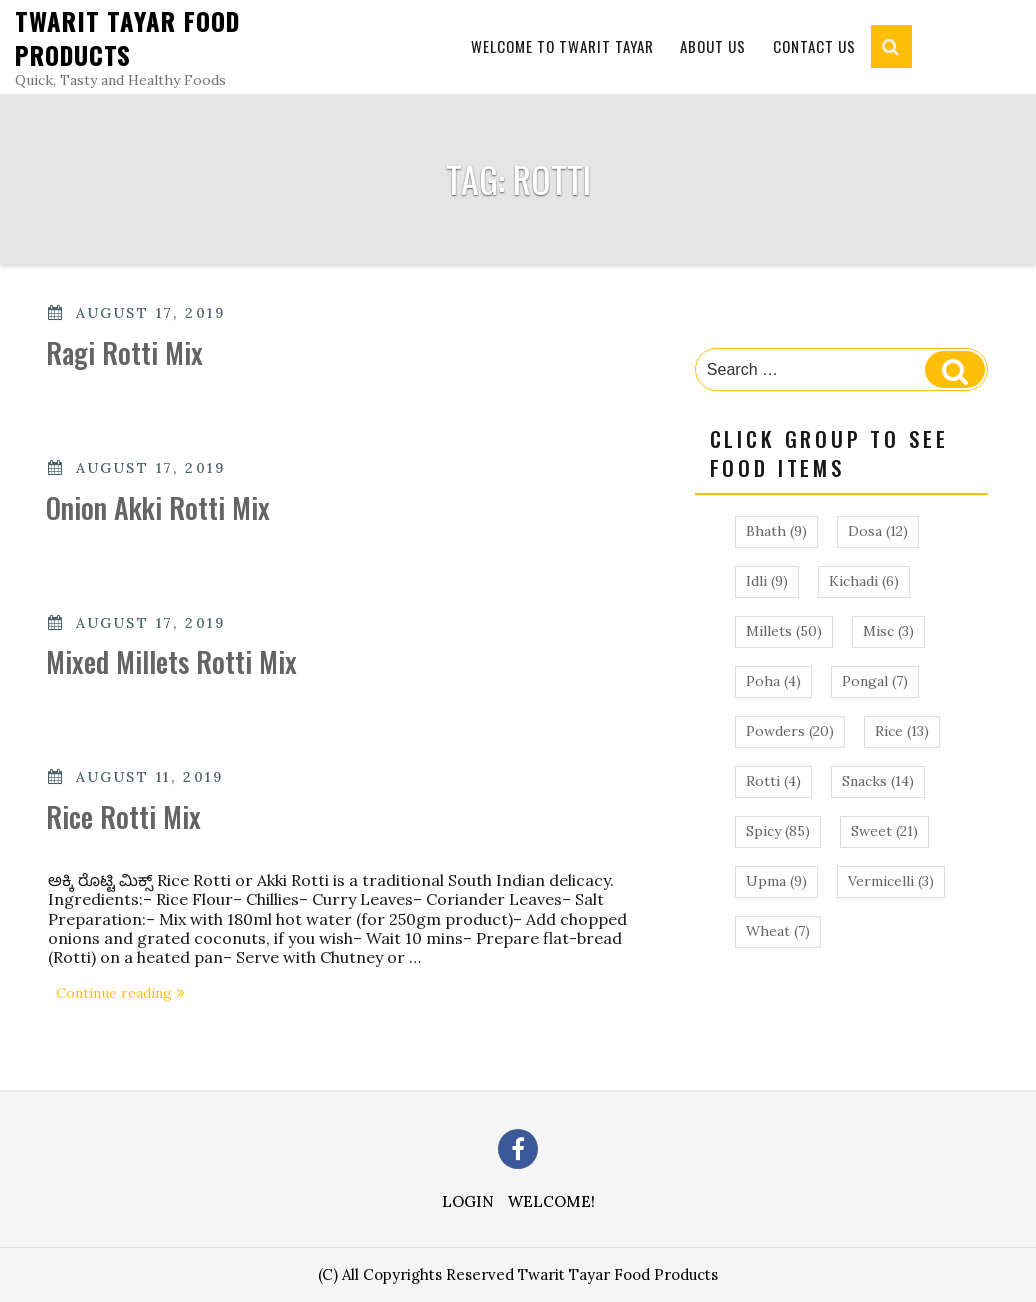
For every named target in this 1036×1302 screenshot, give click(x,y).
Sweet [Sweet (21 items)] (884, 831)
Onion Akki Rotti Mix (158, 507)
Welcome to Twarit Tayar (562, 46)
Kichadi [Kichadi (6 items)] (864, 581)
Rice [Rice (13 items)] (902, 731)
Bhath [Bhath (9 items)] (776, 531)
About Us (713, 46)
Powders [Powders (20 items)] (790, 731)
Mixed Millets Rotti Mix (171, 661)
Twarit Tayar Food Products (127, 38)
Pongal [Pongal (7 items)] (875, 681)
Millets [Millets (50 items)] (784, 631)
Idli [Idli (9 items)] (767, 581)
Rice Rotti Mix (123, 816)
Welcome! (551, 1201)
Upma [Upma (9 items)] (776, 881)
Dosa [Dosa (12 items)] (878, 531)
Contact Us (814, 46)
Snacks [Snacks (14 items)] (878, 781)
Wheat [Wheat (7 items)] (778, 931)
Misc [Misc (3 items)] (888, 631)
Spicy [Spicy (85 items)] (778, 831)
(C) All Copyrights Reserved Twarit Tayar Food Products (518, 1274)
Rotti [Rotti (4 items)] (773, 781)
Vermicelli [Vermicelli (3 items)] (891, 881)
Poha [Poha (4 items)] (773, 681)
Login (468, 1201)
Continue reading (124, 995)
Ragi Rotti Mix (124, 352)
